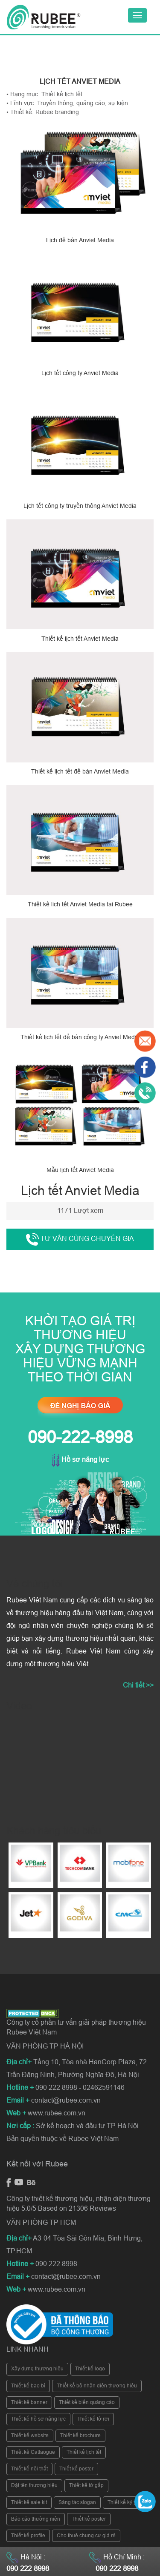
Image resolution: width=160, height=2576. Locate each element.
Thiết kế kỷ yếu (125, 2502)
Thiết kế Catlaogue (33, 2452)
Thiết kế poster (76, 2469)
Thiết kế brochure (80, 2435)
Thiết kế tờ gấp (86, 2485)
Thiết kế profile (28, 2536)
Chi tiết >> (138, 1685)
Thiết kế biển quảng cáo (87, 2402)
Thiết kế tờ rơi (93, 2419)
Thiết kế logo (90, 2369)
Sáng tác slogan (77, 2502)
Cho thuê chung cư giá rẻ (86, 2536)
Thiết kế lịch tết (84, 2452)
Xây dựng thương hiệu (37, 2369)
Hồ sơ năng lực (80, 1459)
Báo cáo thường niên (35, 2519)
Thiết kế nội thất (29, 2469)
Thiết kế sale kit (29, 2502)
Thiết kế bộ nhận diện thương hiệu (97, 2386)
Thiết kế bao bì (28, 2386)
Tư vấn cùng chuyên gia (80, 1239)
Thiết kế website (30, 2435)
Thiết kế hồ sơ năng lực (38, 2419)
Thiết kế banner (29, 2402)
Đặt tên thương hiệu (34, 2485)
